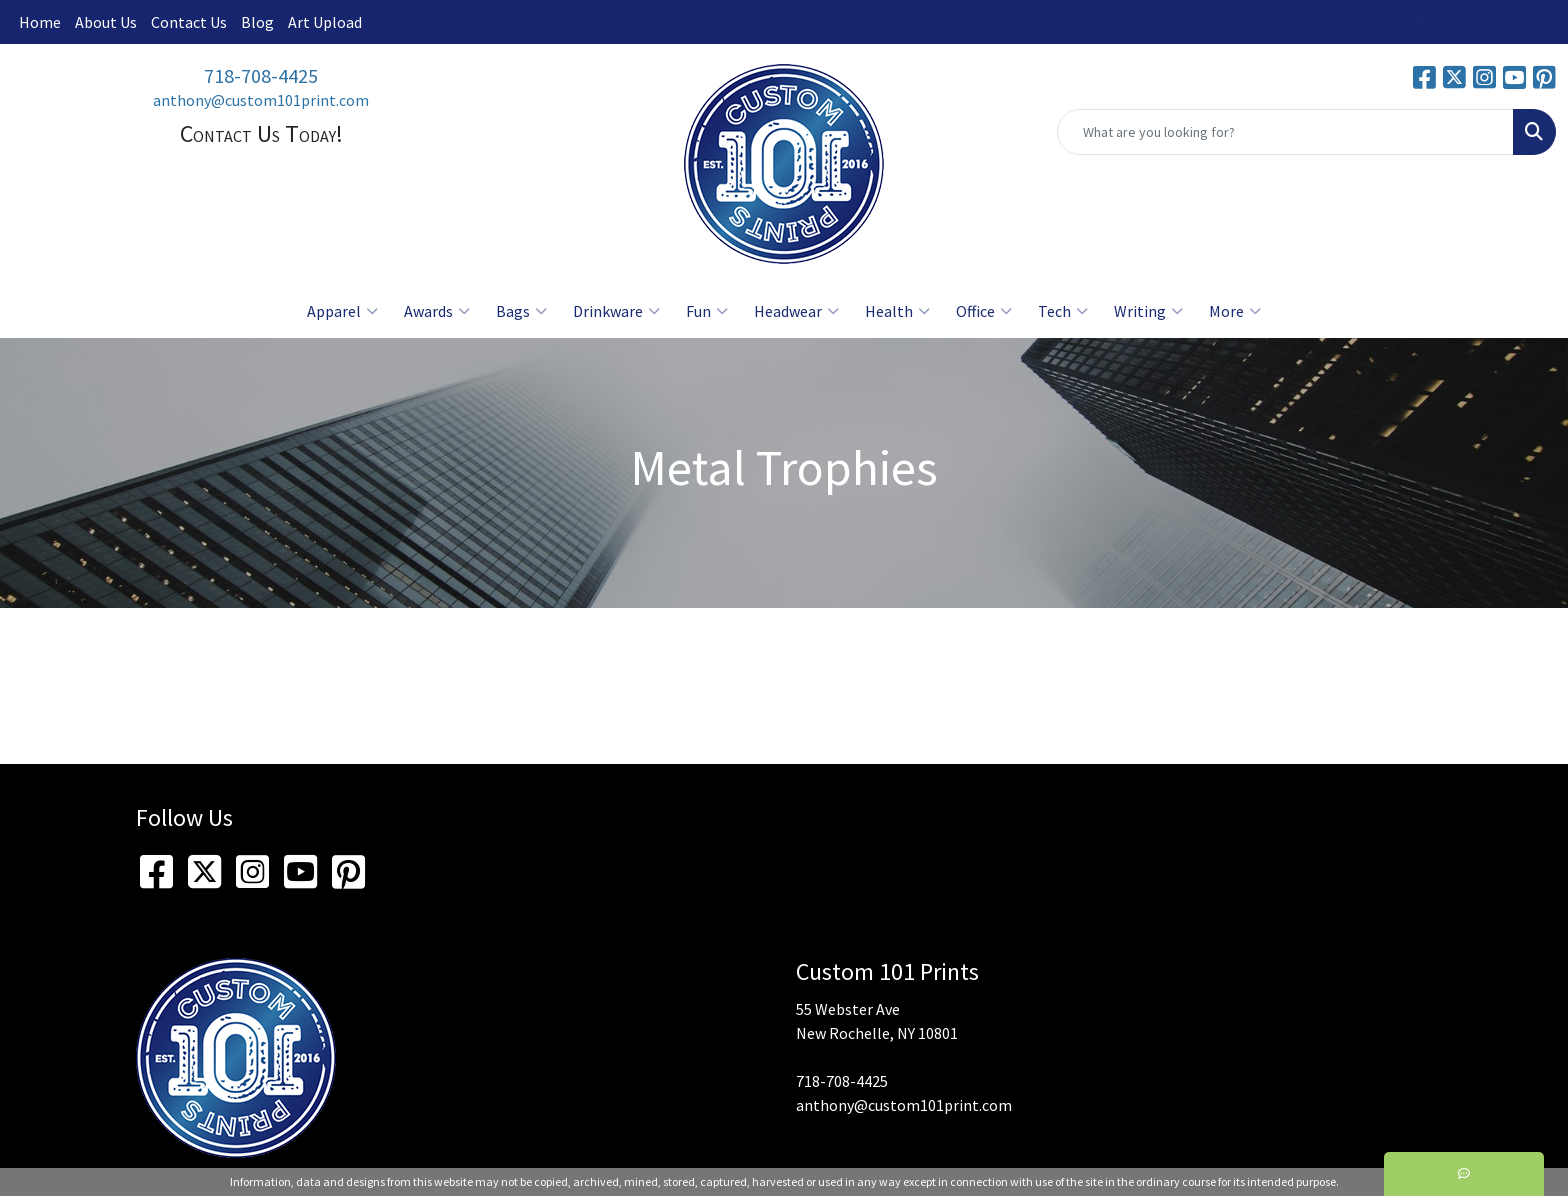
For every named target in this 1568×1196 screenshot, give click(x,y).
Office (984, 311)
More (1235, 311)
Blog (257, 22)
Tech (1063, 311)
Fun (707, 311)
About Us (106, 22)
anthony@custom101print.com (261, 100)
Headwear (796, 311)
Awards (437, 311)
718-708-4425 (261, 75)
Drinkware (616, 311)
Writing (1148, 311)
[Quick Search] (1285, 132)
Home (40, 22)
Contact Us (189, 22)
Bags (521, 311)
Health (897, 311)
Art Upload (325, 22)
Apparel (342, 311)
